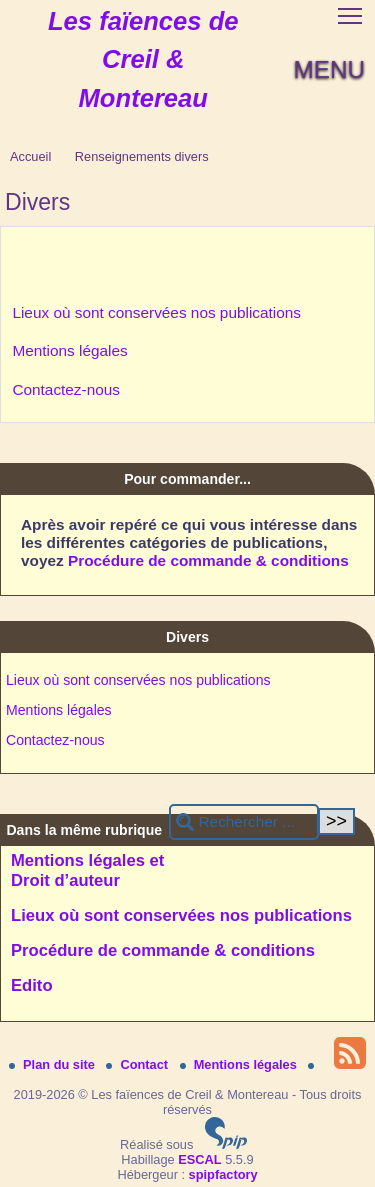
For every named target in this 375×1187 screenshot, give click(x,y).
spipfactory (223, 1174)
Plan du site (53, 1064)
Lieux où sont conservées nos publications (156, 312)
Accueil (30, 156)
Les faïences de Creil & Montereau (143, 59)
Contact (138, 1064)
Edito (32, 985)
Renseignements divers (142, 156)
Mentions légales (69, 350)
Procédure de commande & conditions (208, 560)
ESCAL (199, 1159)
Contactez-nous (66, 389)
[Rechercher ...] (244, 822)
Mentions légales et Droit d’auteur (87, 870)
